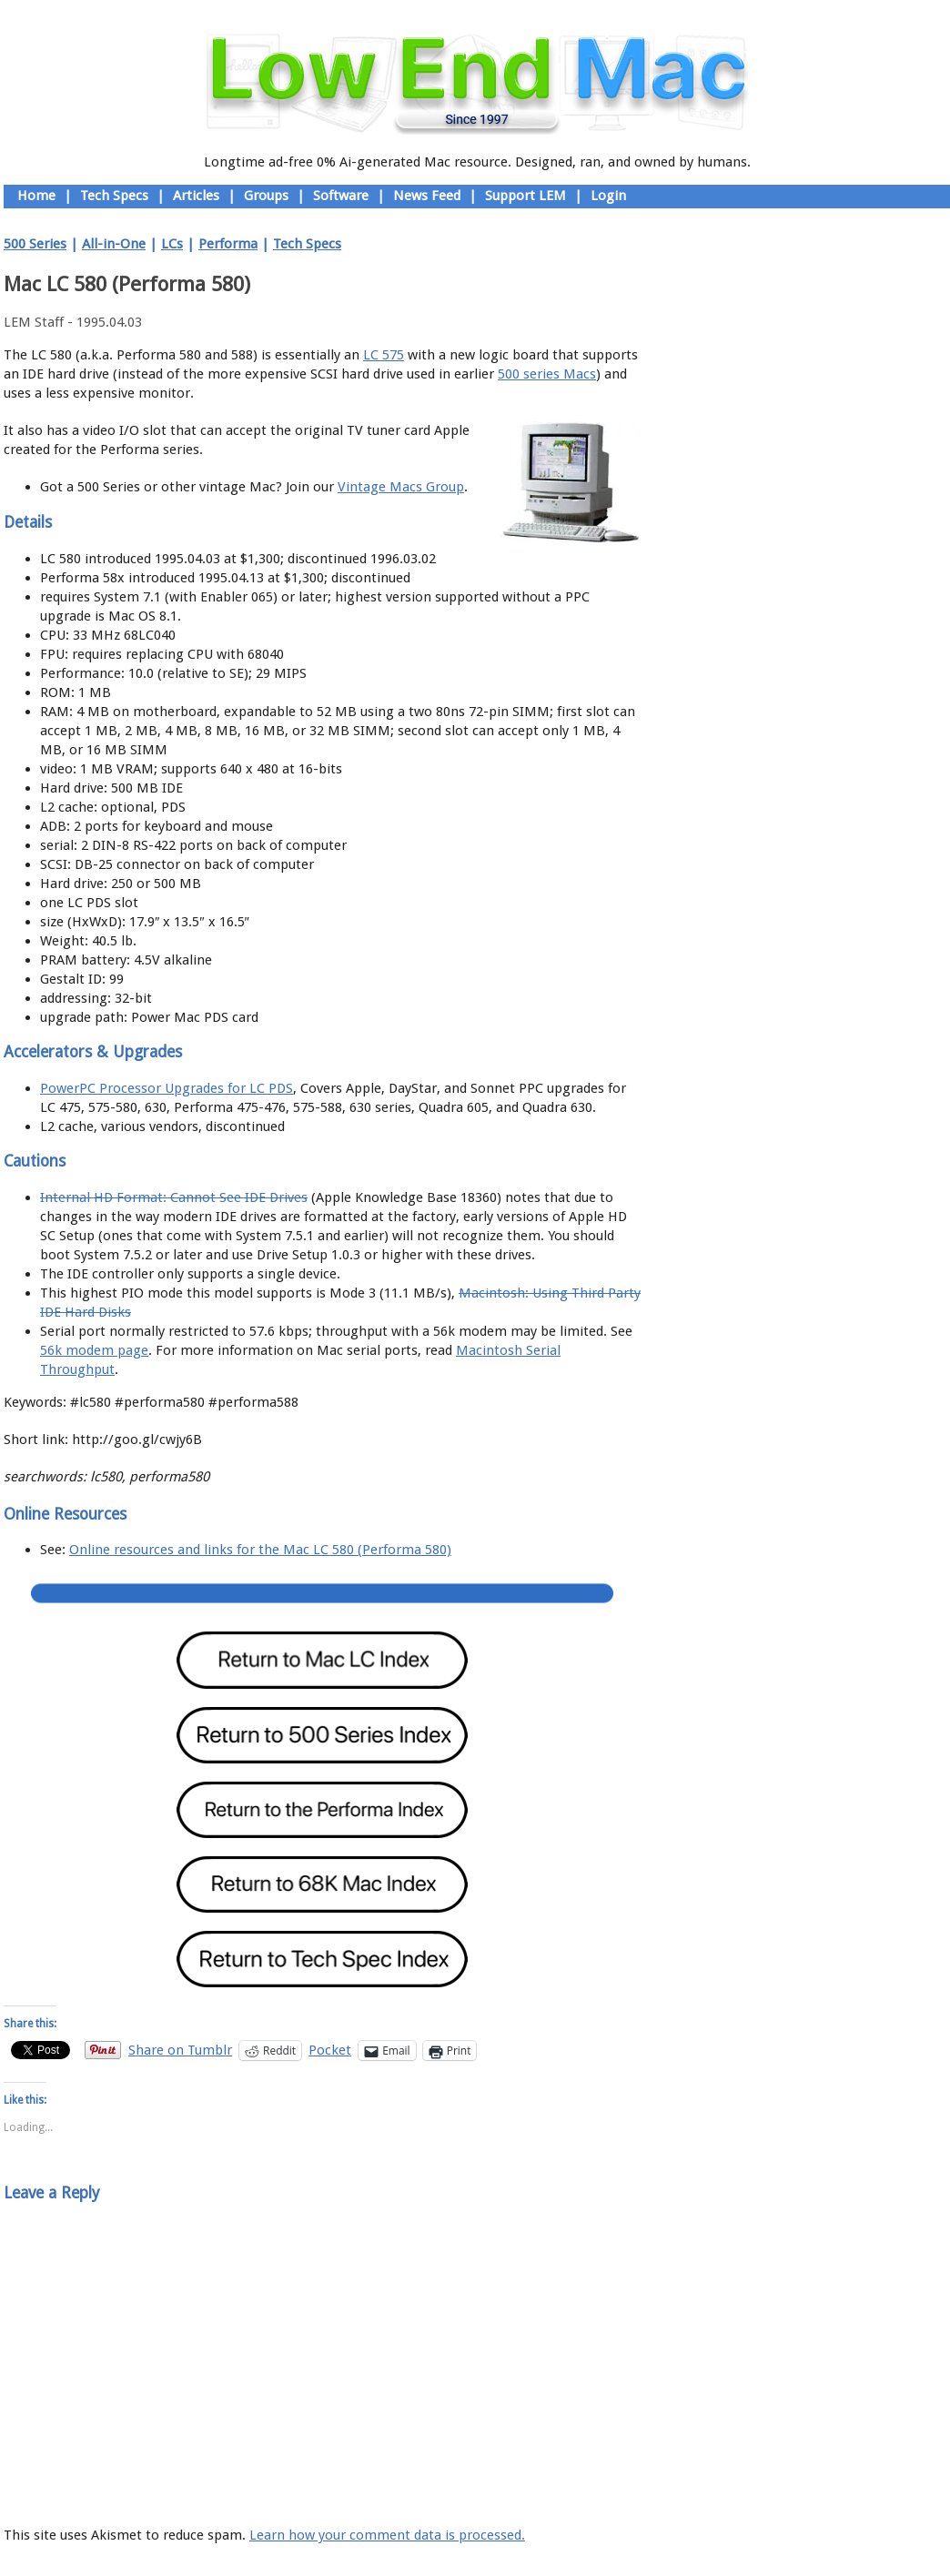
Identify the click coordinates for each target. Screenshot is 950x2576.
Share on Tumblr (180, 2049)
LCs (172, 244)
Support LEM (525, 195)
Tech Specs (114, 195)
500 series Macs (547, 374)
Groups (266, 195)
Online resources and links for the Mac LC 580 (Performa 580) (260, 1549)
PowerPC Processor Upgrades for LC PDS (166, 1088)
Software (341, 195)
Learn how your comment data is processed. (387, 2535)
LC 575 (383, 355)
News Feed (426, 195)
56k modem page (94, 1350)
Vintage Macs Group (401, 487)
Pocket (329, 2050)
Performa (228, 244)
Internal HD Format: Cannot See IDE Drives (174, 1197)
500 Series (35, 244)
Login (608, 195)
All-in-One (114, 244)
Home (36, 195)
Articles (196, 195)
